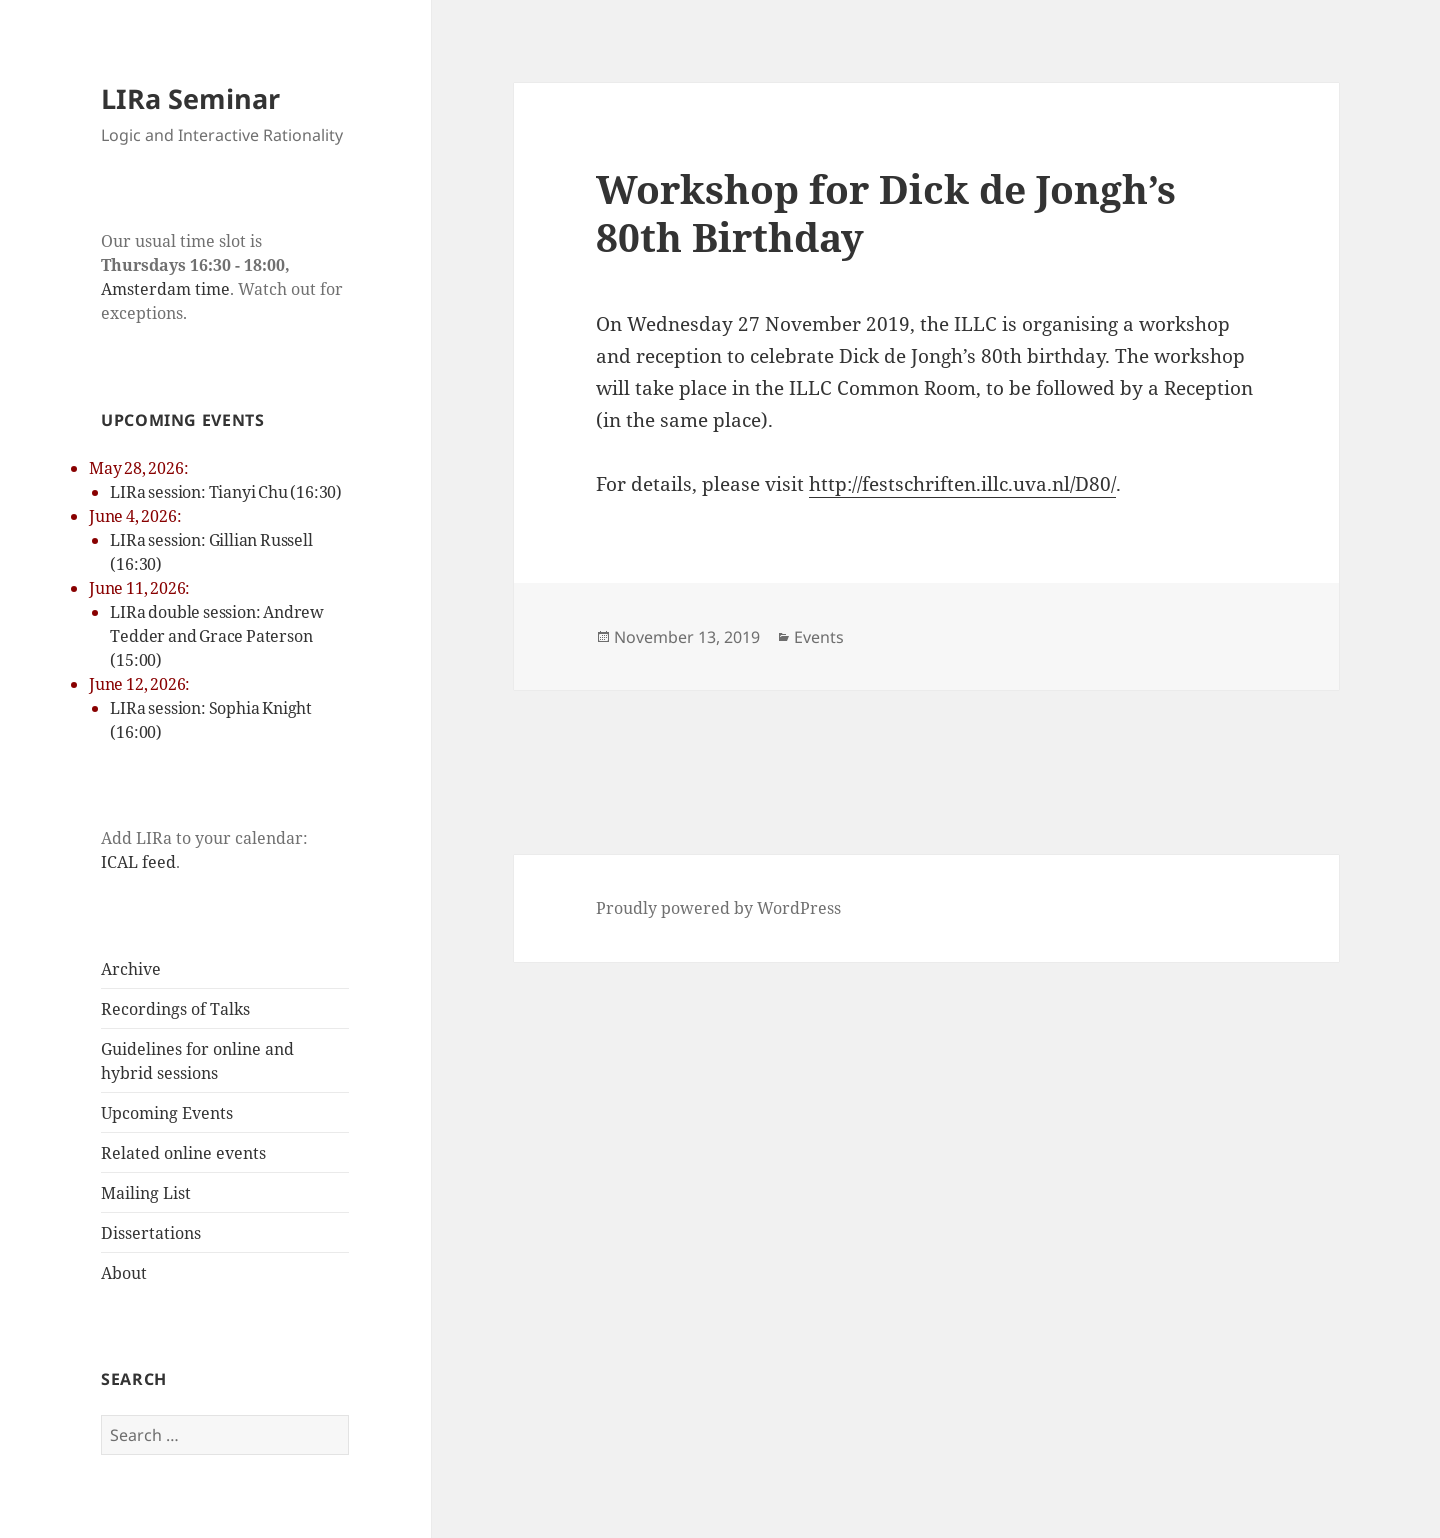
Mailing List (146, 1193)
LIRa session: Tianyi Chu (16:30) (226, 492)
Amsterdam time (165, 289)
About (124, 1273)
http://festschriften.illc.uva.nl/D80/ (962, 484)
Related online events (183, 1153)
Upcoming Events (167, 1113)
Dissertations (151, 1233)
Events (819, 637)
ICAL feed (138, 862)
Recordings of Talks (175, 1009)
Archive (131, 969)
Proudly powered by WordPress (718, 908)
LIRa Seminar (190, 98)
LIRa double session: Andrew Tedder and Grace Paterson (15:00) (217, 636)
